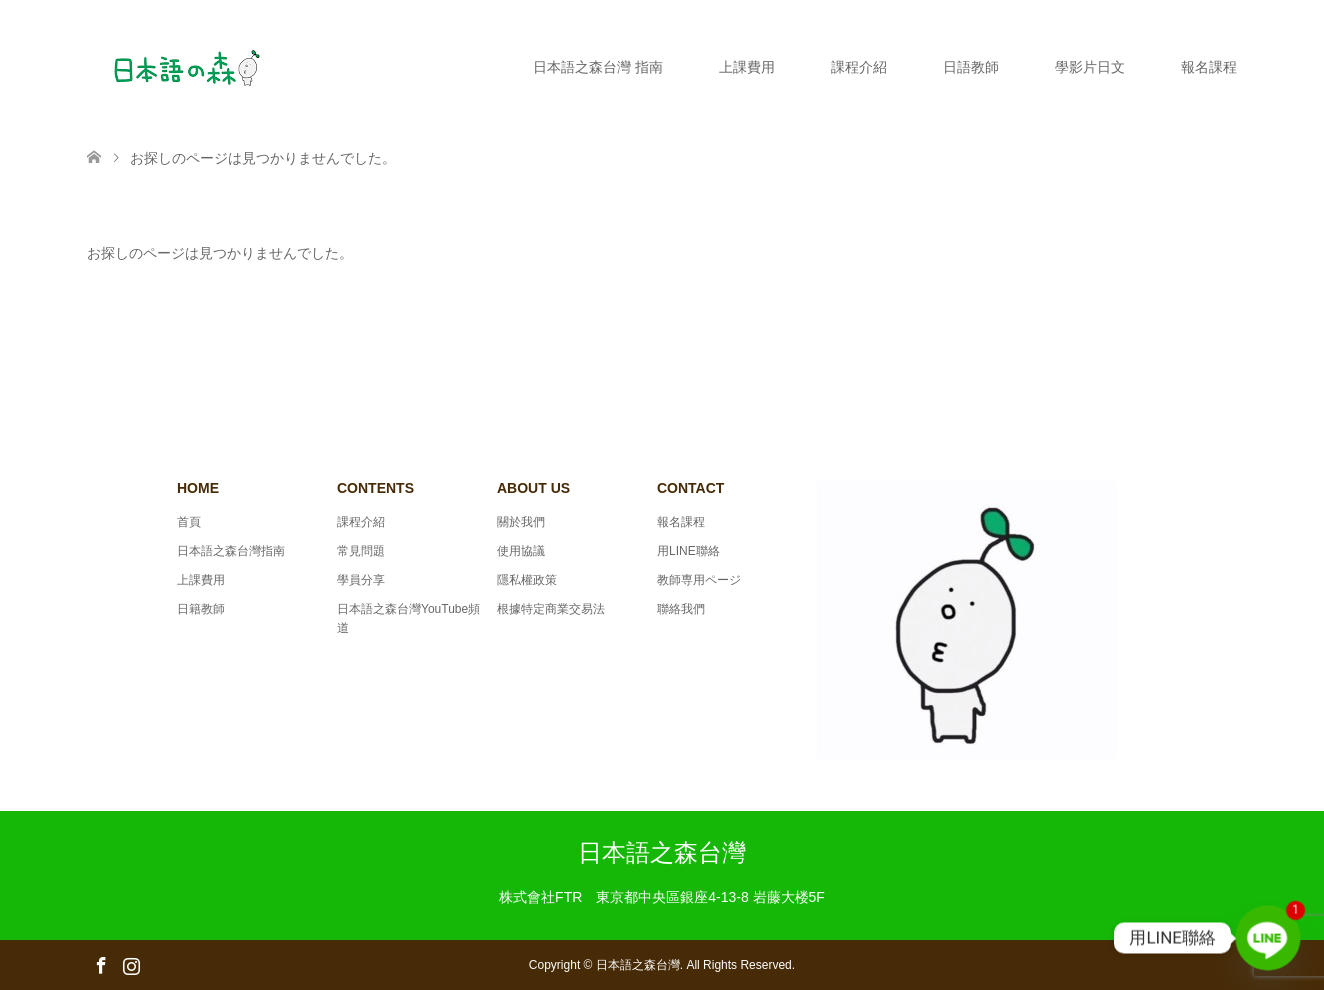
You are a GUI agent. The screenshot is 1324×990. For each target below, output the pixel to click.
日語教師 (971, 67)
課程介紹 (859, 67)
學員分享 (361, 580)
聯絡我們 (681, 609)
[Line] (1268, 938)
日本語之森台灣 (662, 852)
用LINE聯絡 (688, 551)
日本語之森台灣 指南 (598, 67)
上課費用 (747, 67)
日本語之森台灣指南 (231, 551)
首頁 (189, 522)
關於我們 (521, 522)
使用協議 (521, 551)
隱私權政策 (527, 580)
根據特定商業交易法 (551, 609)
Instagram (131, 964)
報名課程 (1209, 67)
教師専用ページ (699, 580)
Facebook (101, 964)
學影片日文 (1090, 67)
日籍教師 (201, 609)
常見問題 (361, 551)
